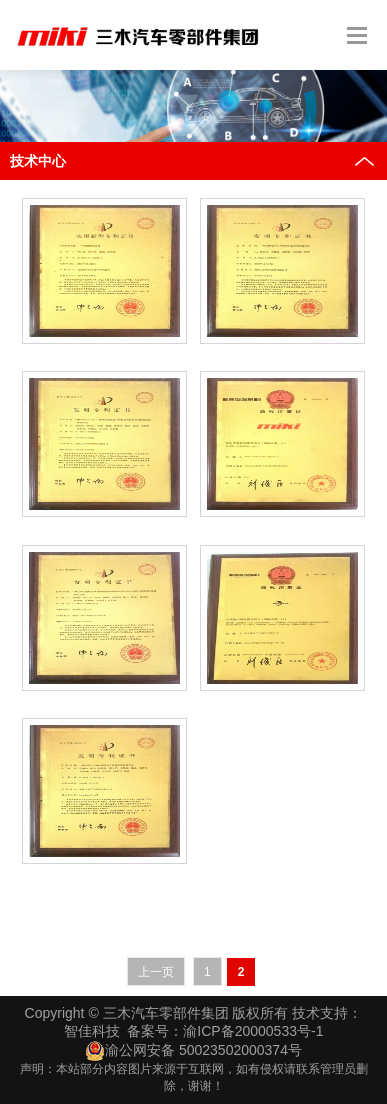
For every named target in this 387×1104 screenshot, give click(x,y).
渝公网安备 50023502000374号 (193, 1051)
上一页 (156, 972)
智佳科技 (92, 1031)
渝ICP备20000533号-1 (253, 1031)
